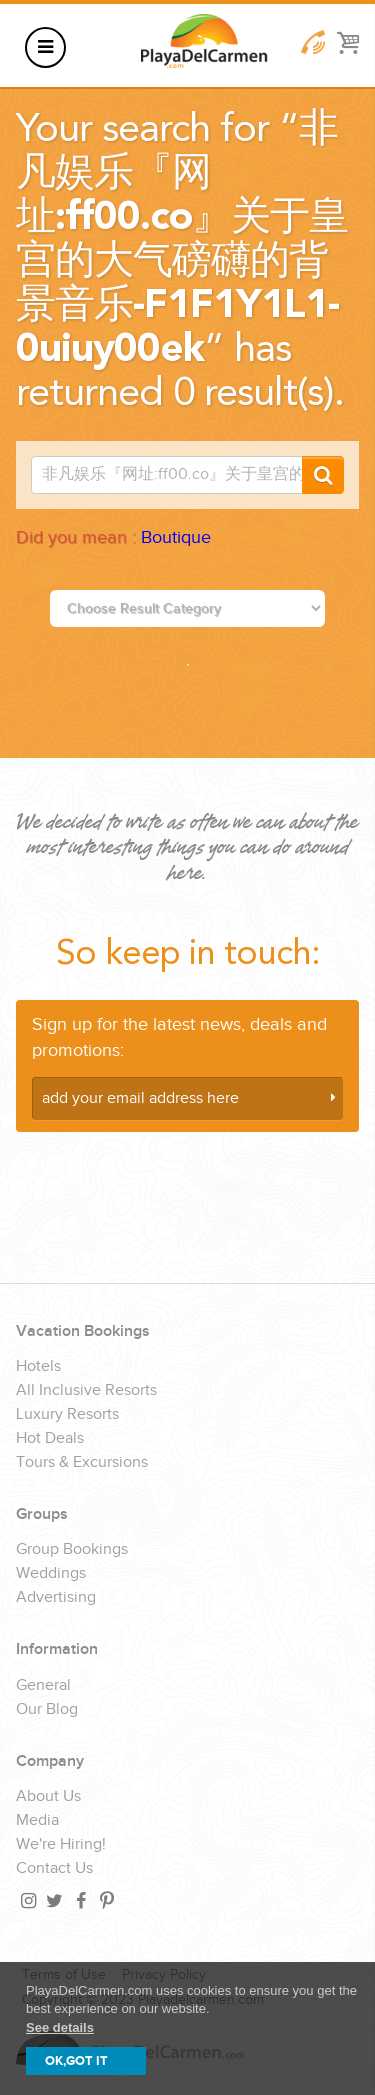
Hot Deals (50, 1439)
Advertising (56, 1598)
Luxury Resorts (67, 1415)
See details (60, 2027)
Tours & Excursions (82, 1463)
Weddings (51, 1574)
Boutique (176, 537)
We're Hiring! (61, 1845)
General (43, 1686)
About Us (48, 1797)
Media (37, 1821)
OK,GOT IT (76, 2061)
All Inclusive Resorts (86, 1391)
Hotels (38, 1367)
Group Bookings (72, 1550)
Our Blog (47, 1710)
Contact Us (54, 1869)
